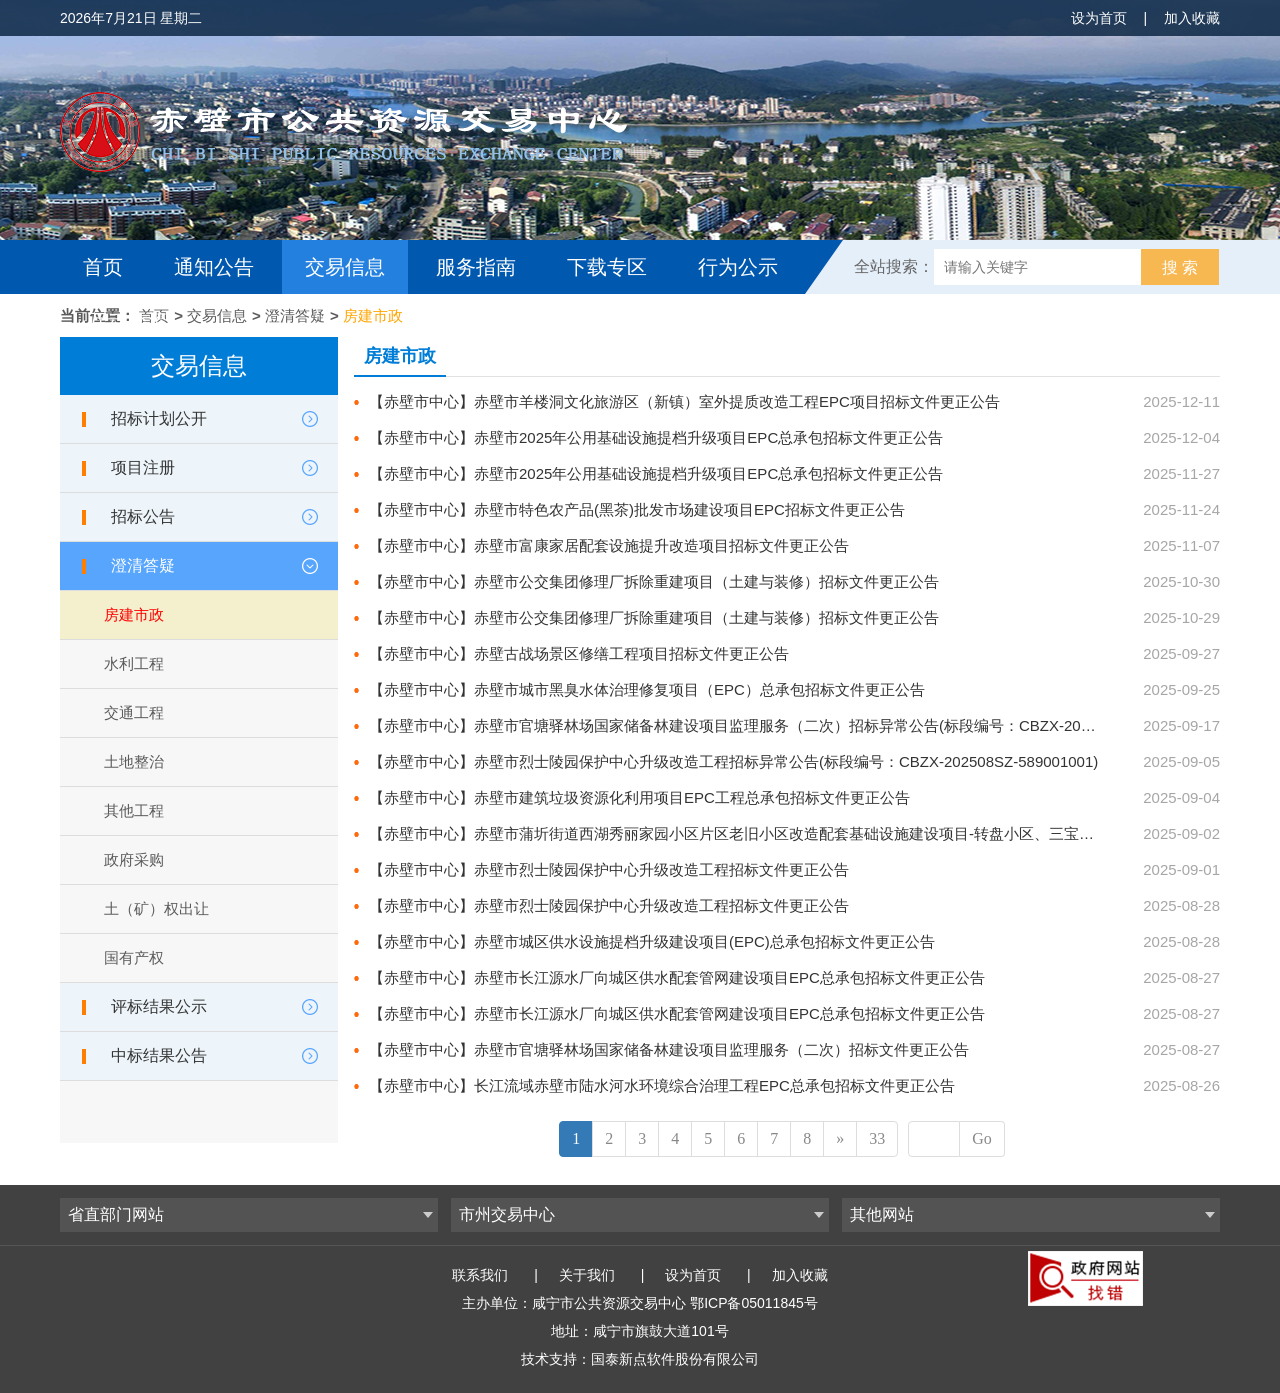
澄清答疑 (295, 315)
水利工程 (134, 663)
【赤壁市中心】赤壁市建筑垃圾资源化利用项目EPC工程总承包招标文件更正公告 (639, 797)
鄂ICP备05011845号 (754, 1303)
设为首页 (1099, 18)
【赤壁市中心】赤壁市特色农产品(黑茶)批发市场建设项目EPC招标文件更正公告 (637, 509)
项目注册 (143, 467)
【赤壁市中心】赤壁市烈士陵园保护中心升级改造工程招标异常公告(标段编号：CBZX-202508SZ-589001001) (733, 761)
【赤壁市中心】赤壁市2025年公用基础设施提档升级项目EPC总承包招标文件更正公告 (656, 437)
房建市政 (373, 315)
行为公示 (738, 267)
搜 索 (1180, 267)
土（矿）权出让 (156, 908)
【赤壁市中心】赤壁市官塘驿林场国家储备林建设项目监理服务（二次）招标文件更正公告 (669, 1049)
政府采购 (134, 859)
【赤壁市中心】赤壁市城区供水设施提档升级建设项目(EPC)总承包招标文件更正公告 (652, 941)
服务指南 (476, 267)
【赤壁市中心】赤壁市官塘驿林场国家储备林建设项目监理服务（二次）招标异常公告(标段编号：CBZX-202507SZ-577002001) (793, 725)
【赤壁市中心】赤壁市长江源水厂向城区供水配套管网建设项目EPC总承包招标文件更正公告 (677, 977)
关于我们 (587, 1275)
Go (982, 1138)
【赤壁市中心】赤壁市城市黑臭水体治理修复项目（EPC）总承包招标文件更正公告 (647, 689)
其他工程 (134, 810)
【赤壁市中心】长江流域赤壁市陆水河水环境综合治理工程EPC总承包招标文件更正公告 (662, 1085)
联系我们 (480, 1275)
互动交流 (128, 321)
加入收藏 (1192, 18)
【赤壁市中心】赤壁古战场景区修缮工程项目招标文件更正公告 (579, 653)
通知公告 (214, 267)
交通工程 (134, 712)
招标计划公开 (159, 418)
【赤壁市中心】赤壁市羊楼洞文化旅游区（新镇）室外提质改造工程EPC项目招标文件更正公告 (684, 401)
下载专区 (607, 267)
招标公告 (143, 516)
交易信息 (345, 267)
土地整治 (134, 761)
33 (877, 1138)
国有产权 (134, 957)
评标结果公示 (159, 1006)
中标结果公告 (159, 1055)
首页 (103, 267)
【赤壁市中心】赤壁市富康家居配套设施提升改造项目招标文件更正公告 (609, 545)
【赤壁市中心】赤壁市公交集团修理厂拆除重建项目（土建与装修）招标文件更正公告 (654, 581)
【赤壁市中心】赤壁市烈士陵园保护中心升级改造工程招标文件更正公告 (609, 869)
